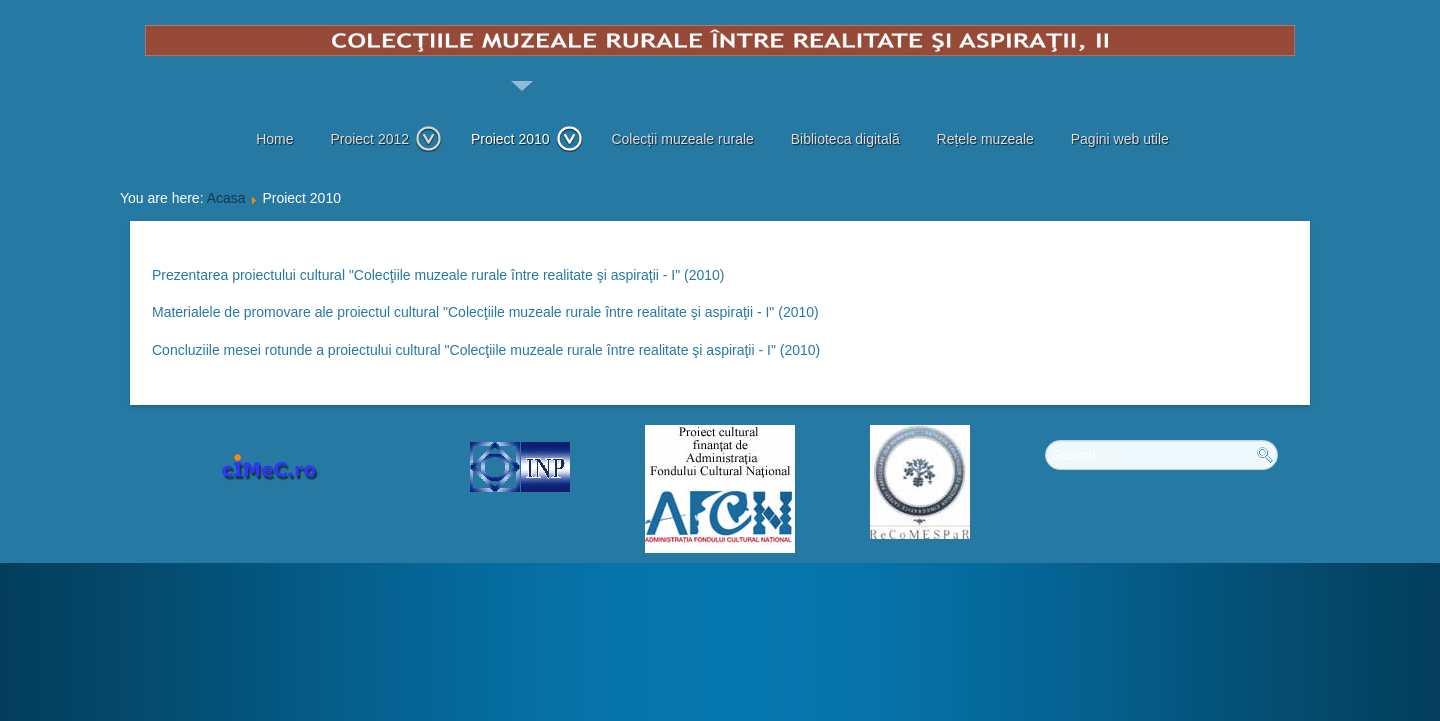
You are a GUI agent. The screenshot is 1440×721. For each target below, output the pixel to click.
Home (274, 139)
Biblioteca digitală (845, 139)
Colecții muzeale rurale (682, 139)
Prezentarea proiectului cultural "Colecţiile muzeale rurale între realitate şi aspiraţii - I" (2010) (438, 275)
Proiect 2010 (527, 139)
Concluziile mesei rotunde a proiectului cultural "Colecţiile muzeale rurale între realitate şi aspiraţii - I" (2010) (486, 350)
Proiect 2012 (386, 139)
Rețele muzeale (985, 139)
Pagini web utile (1120, 139)
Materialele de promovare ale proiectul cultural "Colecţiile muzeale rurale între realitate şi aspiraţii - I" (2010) (485, 312)
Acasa (226, 198)
